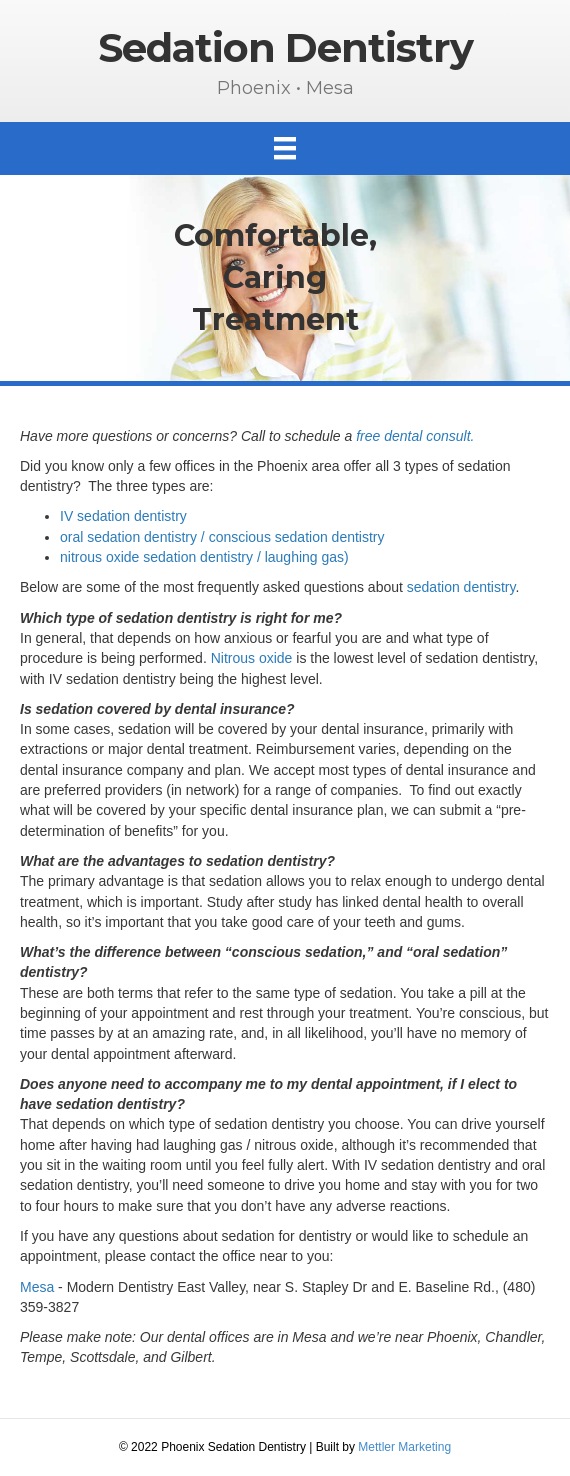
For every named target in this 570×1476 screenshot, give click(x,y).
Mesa (37, 1287)
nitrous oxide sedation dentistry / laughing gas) (204, 557)
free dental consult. (415, 436)
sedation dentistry (461, 587)
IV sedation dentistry (123, 516)
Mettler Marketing (404, 1447)
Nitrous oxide (252, 658)
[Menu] (285, 148)
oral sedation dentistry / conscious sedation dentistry (222, 537)
